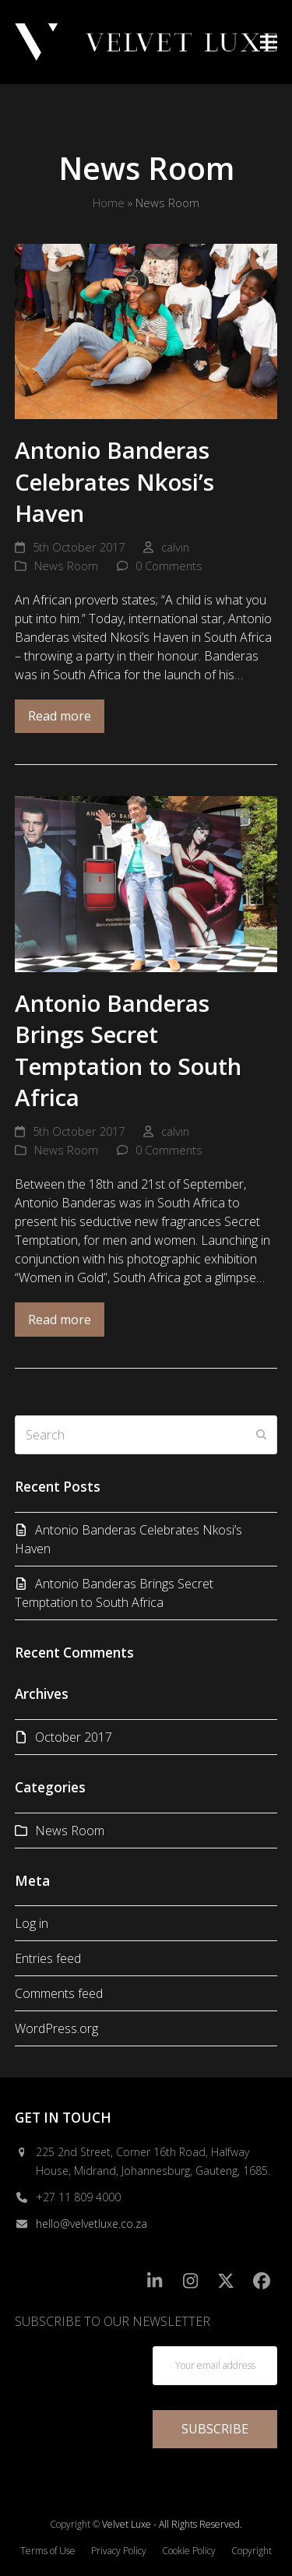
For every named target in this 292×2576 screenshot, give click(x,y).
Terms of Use (48, 2550)
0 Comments (168, 565)
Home (109, 202)
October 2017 (73, 1737)
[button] (268, 41)
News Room (66, 565)
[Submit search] (261, 1435)
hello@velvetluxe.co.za (91, 2223)
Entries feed (48, 1958)
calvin (175, 547)
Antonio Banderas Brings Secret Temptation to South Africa (128, 1050)
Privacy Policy (118, 2550)
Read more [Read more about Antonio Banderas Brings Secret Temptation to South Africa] (59, 1319)
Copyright (251, 2550)
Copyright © (75, 2524)
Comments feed (59, 1993)
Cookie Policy (189, 2550)
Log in (31, 1923)
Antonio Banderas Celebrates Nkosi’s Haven (114, 481)
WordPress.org (56, 2028)
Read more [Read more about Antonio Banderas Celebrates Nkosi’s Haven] (59, 715)
